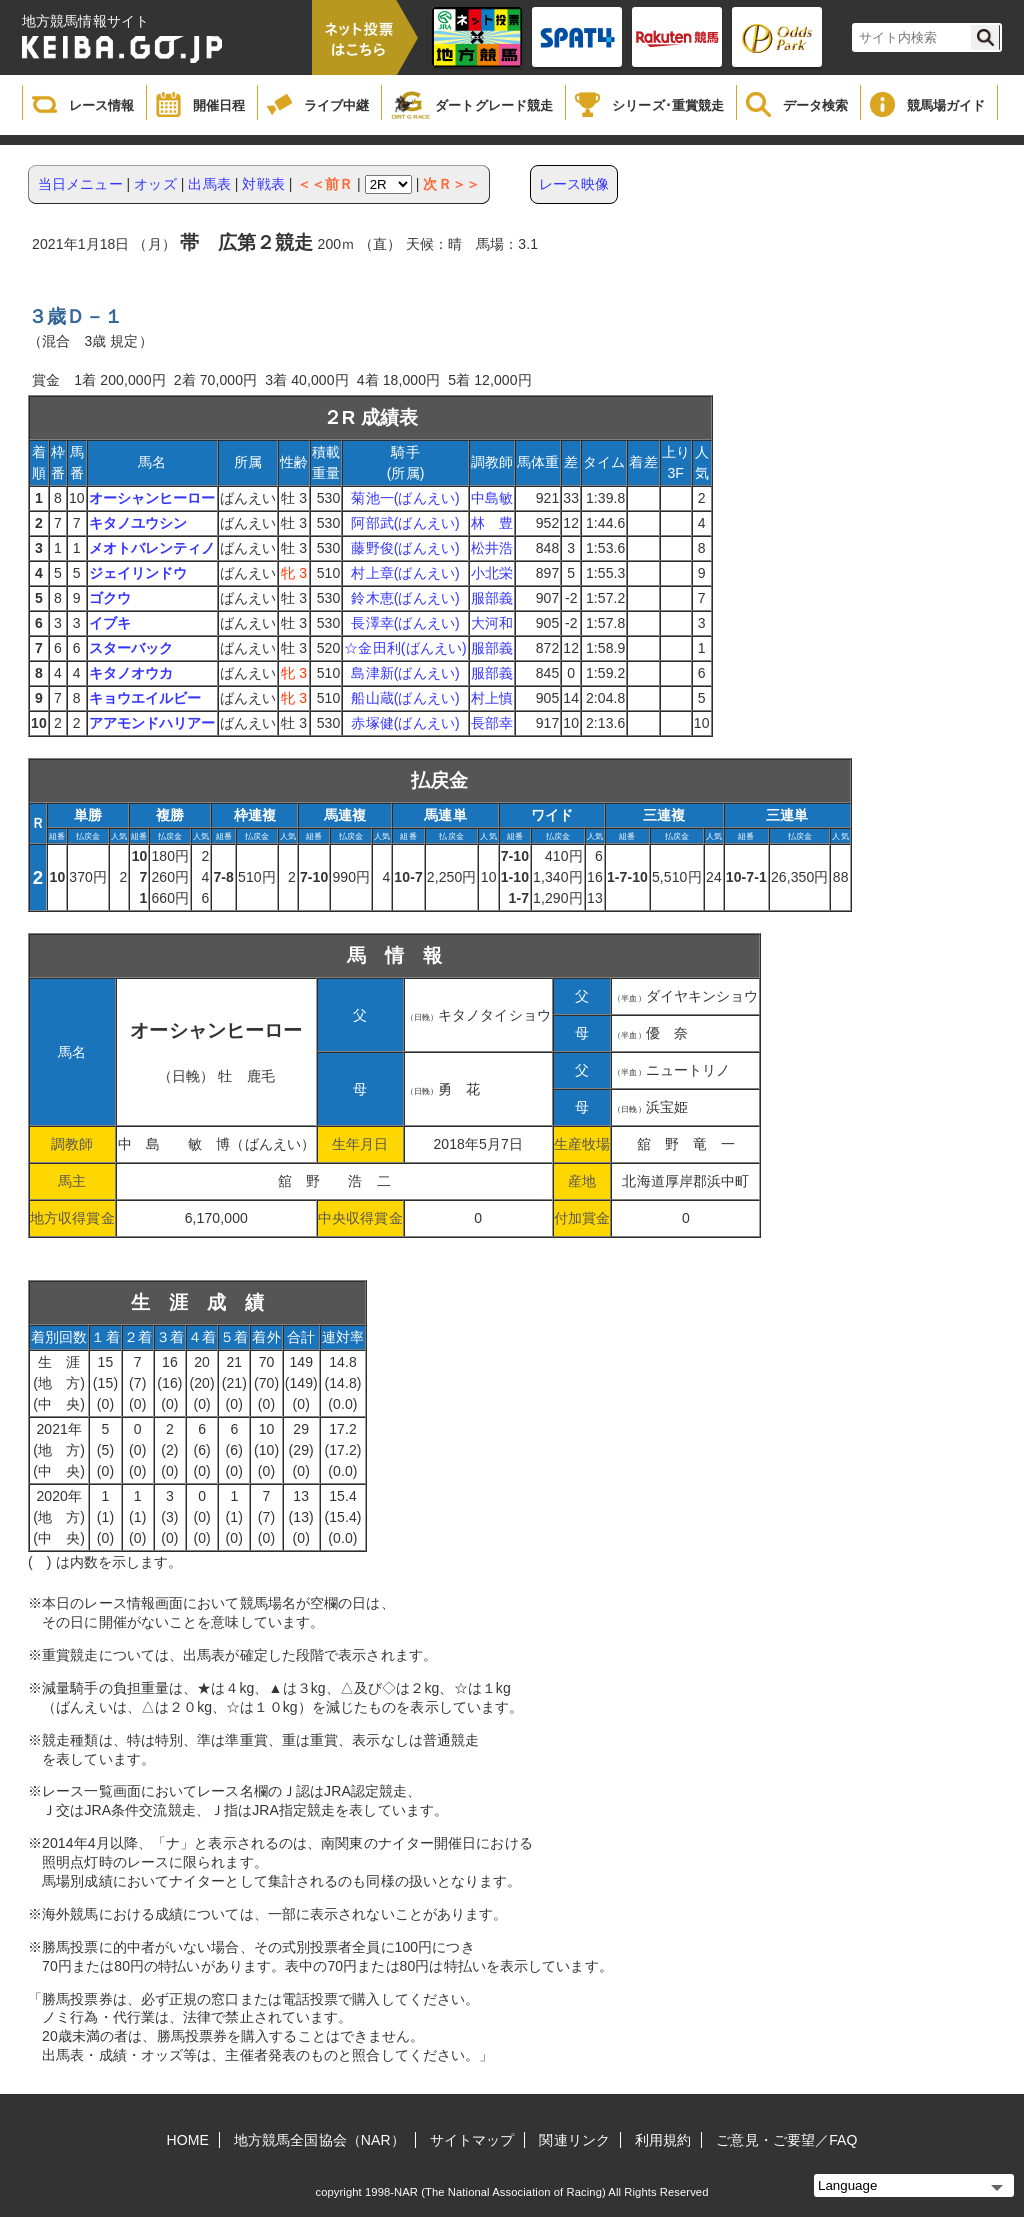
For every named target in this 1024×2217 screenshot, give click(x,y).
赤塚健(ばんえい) (405, 723)
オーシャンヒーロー (152, 498)
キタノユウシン (138, 523)
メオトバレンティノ (152, 548)
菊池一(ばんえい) (405, 498)
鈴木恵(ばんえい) (405, 598)
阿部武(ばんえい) (405, 523)
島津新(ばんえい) (405, 673)
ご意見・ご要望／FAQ (786, 2140)
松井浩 (492, 548)
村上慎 (492, 698)
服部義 (492, 598)
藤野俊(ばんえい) (405, 548)
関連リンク (574, 2140)
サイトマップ (472, 2140)
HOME (188, 2140)
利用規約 (663, 2140)
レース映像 (574, 184)
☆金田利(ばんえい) (405, 648)
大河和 (492, 623)
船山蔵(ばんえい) (405, 698)
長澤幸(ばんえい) (405, 623)
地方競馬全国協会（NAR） (319, 2140)
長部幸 (492, 723)
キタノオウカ (131, 673)
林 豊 (492, 523)
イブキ (110, 623)
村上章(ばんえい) (405, 573)
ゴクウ (110, 598)
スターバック (131, 648)
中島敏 (492, 498)
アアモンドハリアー (152, 723)
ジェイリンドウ (138, 573)
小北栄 (492, 573)
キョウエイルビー (145, 698)
